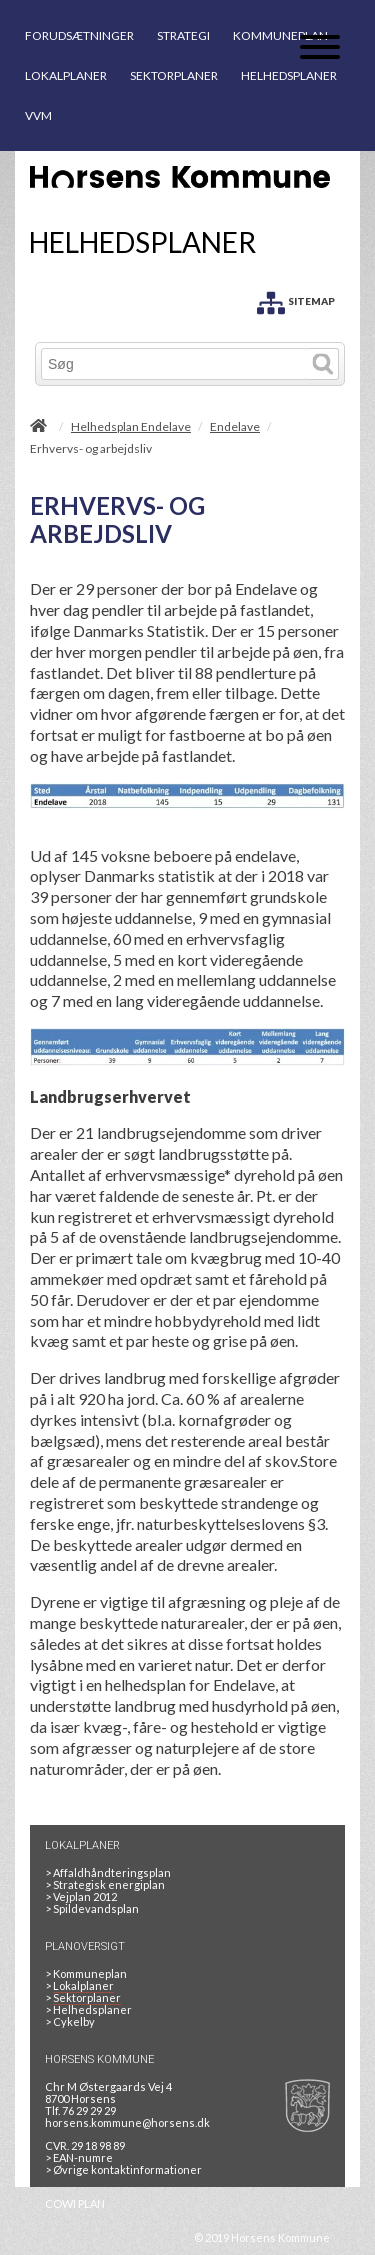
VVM (38, 115)
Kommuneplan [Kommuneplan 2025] (86, 1973)
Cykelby (70, 2021)
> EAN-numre (79, 2157)
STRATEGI (183, 35)
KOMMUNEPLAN (280, 35)
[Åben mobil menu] (320, 48)
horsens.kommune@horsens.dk (127, 2122)
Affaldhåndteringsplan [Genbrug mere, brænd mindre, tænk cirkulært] (108, 1872)
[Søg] (174, 364)
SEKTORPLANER (174, 75)
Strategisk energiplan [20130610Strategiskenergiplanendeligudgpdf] (105, 1884)
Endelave (235, 427)
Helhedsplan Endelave (131, 427)
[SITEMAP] (296, 299)
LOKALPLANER (66, 75)
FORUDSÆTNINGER (79, 35)
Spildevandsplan (92, 1908)
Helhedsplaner (88, 2009)
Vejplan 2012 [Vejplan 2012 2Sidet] (81, 1896)
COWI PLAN (75, 2203)
